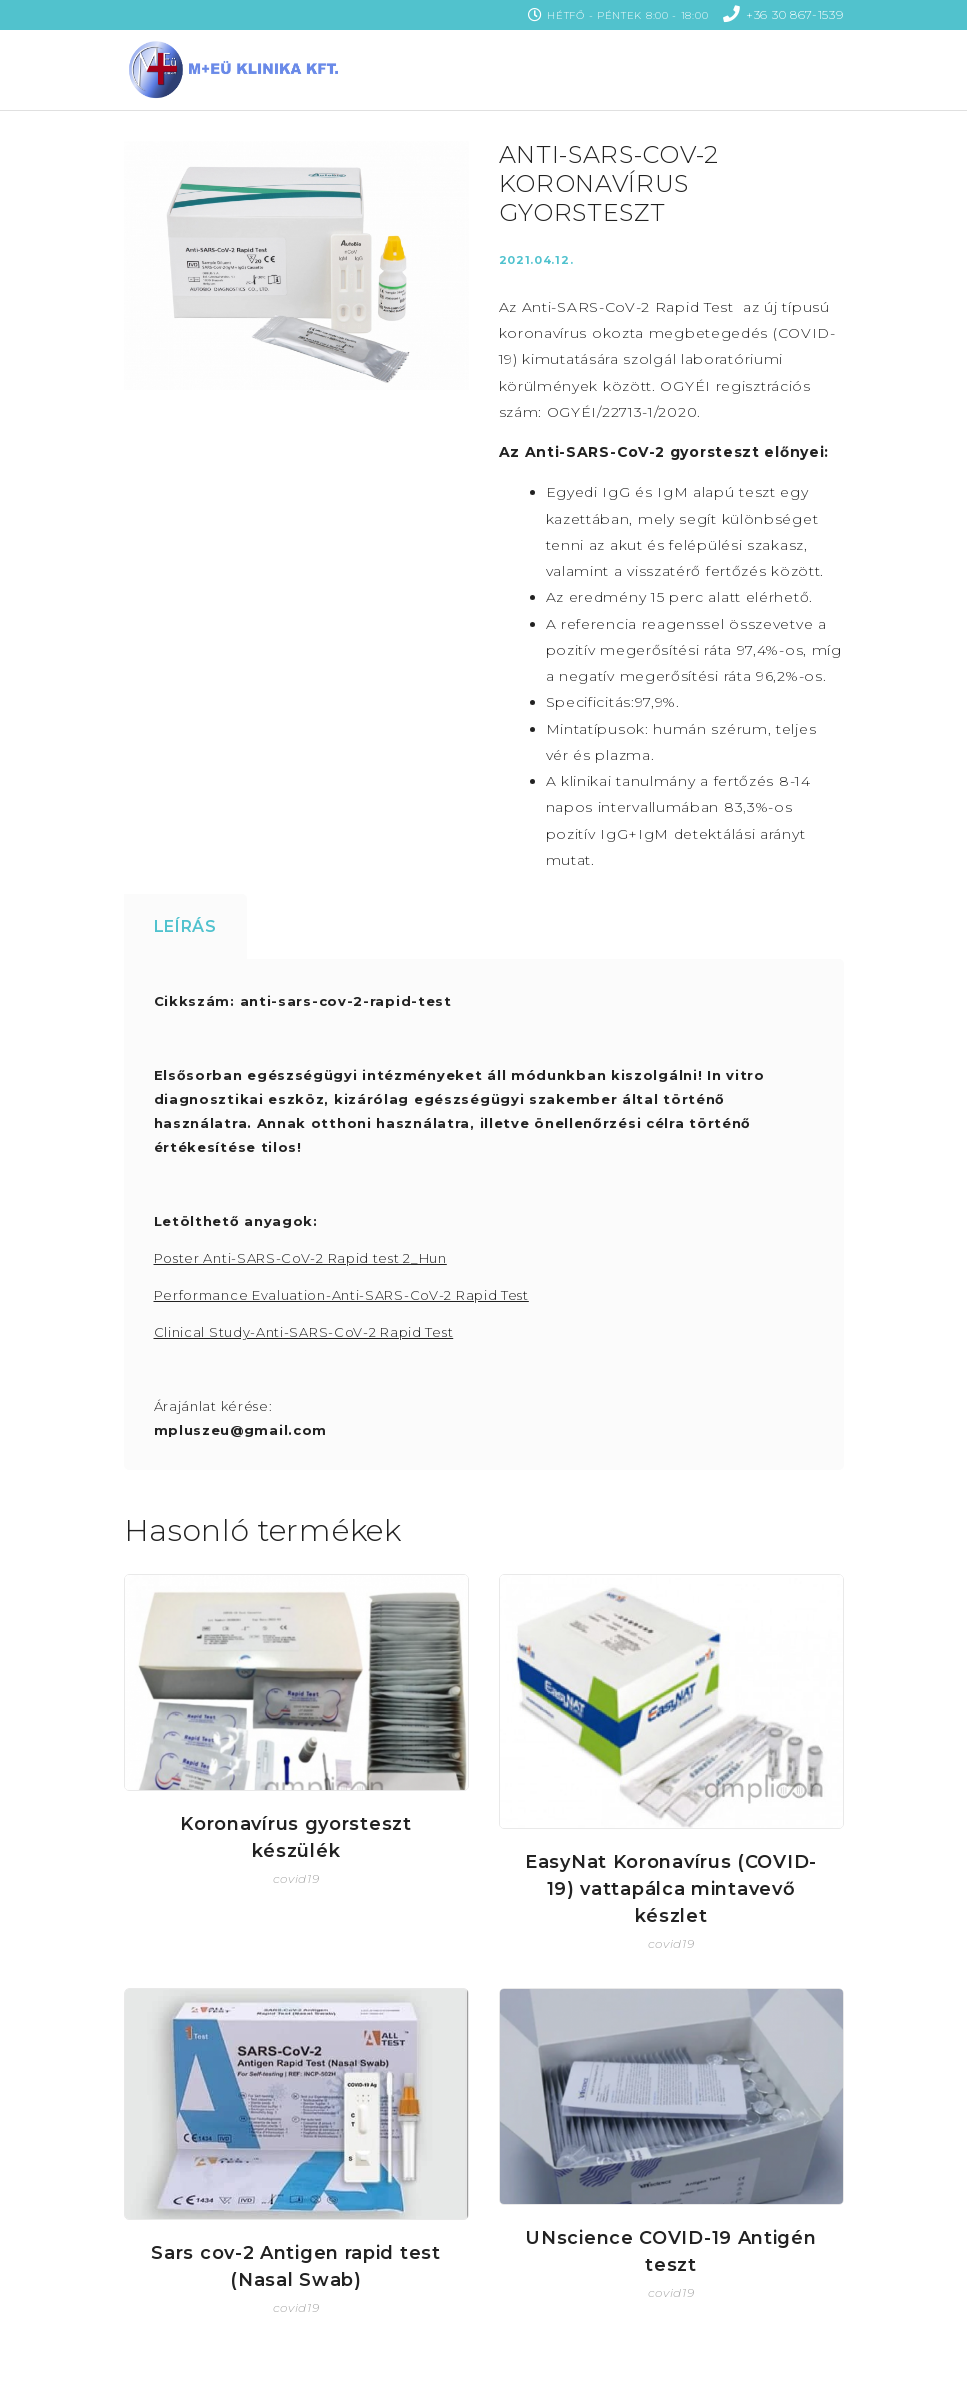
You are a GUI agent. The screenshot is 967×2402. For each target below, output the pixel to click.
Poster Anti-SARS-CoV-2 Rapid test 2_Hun (300, 1258)
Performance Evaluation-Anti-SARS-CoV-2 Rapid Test (341, 1295)
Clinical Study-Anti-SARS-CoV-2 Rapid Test (304, 1332)
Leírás (185, 926)
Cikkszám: (194, 1001)
